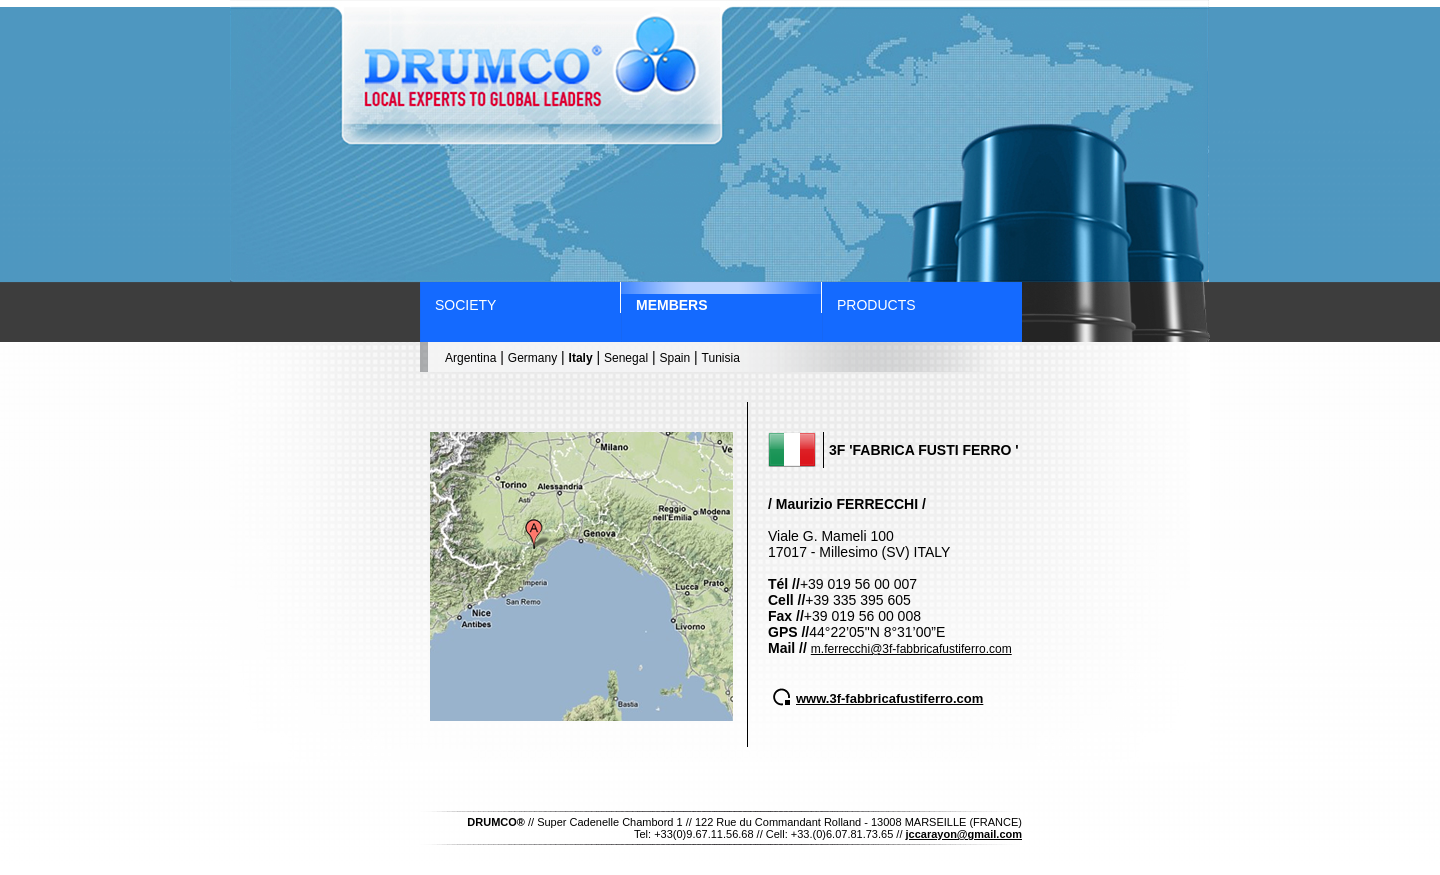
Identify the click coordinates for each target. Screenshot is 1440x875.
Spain (674, 358)
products (876, 305)
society (465, 305)
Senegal (626, 358)
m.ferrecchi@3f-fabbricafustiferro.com (911, 649)
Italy (581, 358)
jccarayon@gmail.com (964, 834)
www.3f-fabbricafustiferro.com (889, 698)
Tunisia (721, 358)
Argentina (470, 358)
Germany (532, 358)
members (672, 305)
